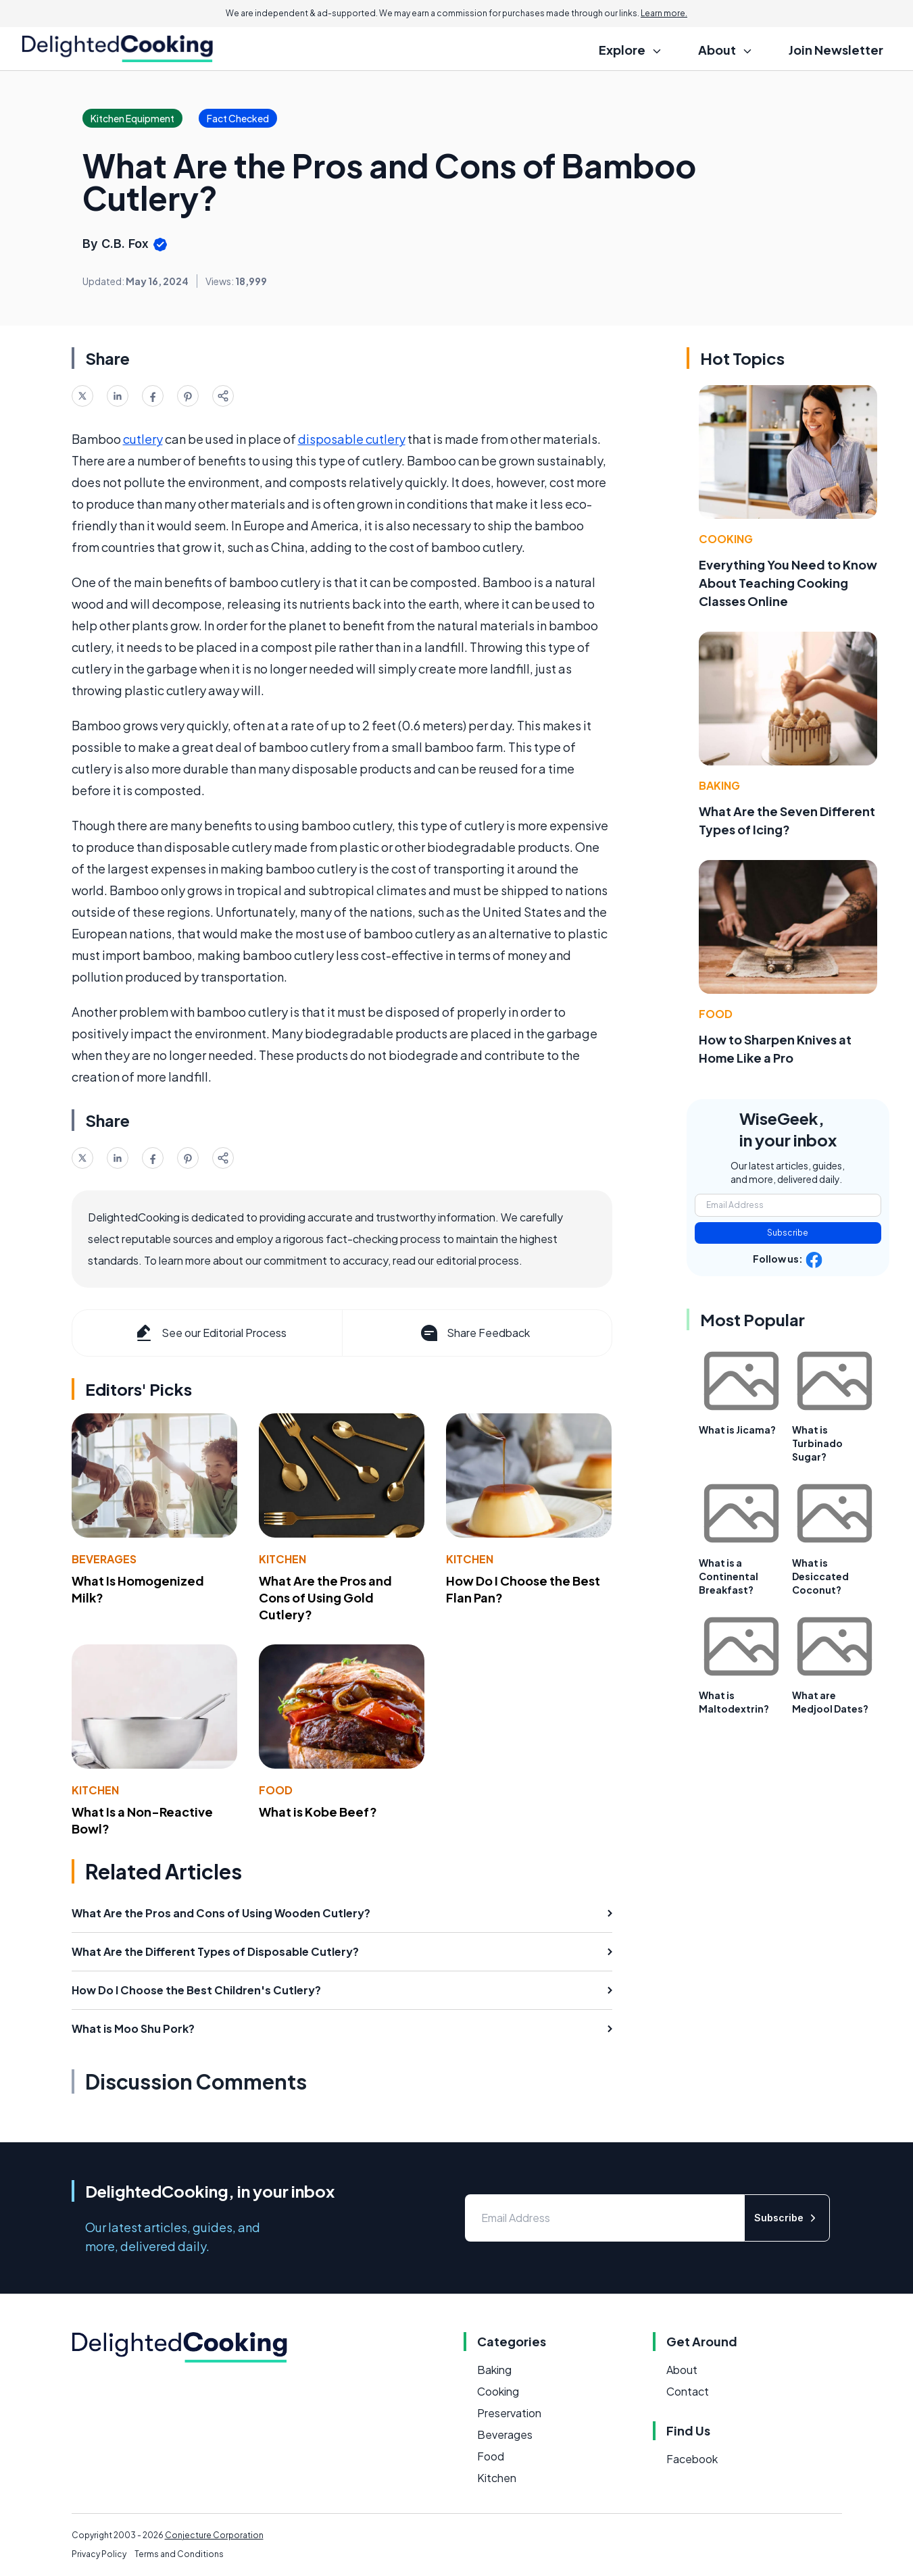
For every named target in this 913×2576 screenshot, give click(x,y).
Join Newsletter (836, 49)
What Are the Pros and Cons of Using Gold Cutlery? (325, 1597)
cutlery (143, 439)
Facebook (692, 2459)
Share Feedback (474, 1333)
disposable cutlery (351, 439)
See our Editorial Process (210, 1333)
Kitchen (282, 1559)
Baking (719, 785)
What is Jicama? (737, 1429)
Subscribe (787, 1233)
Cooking (726, 539)
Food (276, 1790)
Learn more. (664, 13)
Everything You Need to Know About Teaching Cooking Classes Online (788, 583)
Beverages (104, 1559)
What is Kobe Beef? (318, 1811)
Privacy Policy (99, 2554)
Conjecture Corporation (214, 2535)
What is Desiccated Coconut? (820, 1576)
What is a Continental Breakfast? (728, 1576)
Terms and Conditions (179, 2554)
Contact (687, 2391)
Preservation (509, 2413)
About (681, 2370)
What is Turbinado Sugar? (817, 1443)
